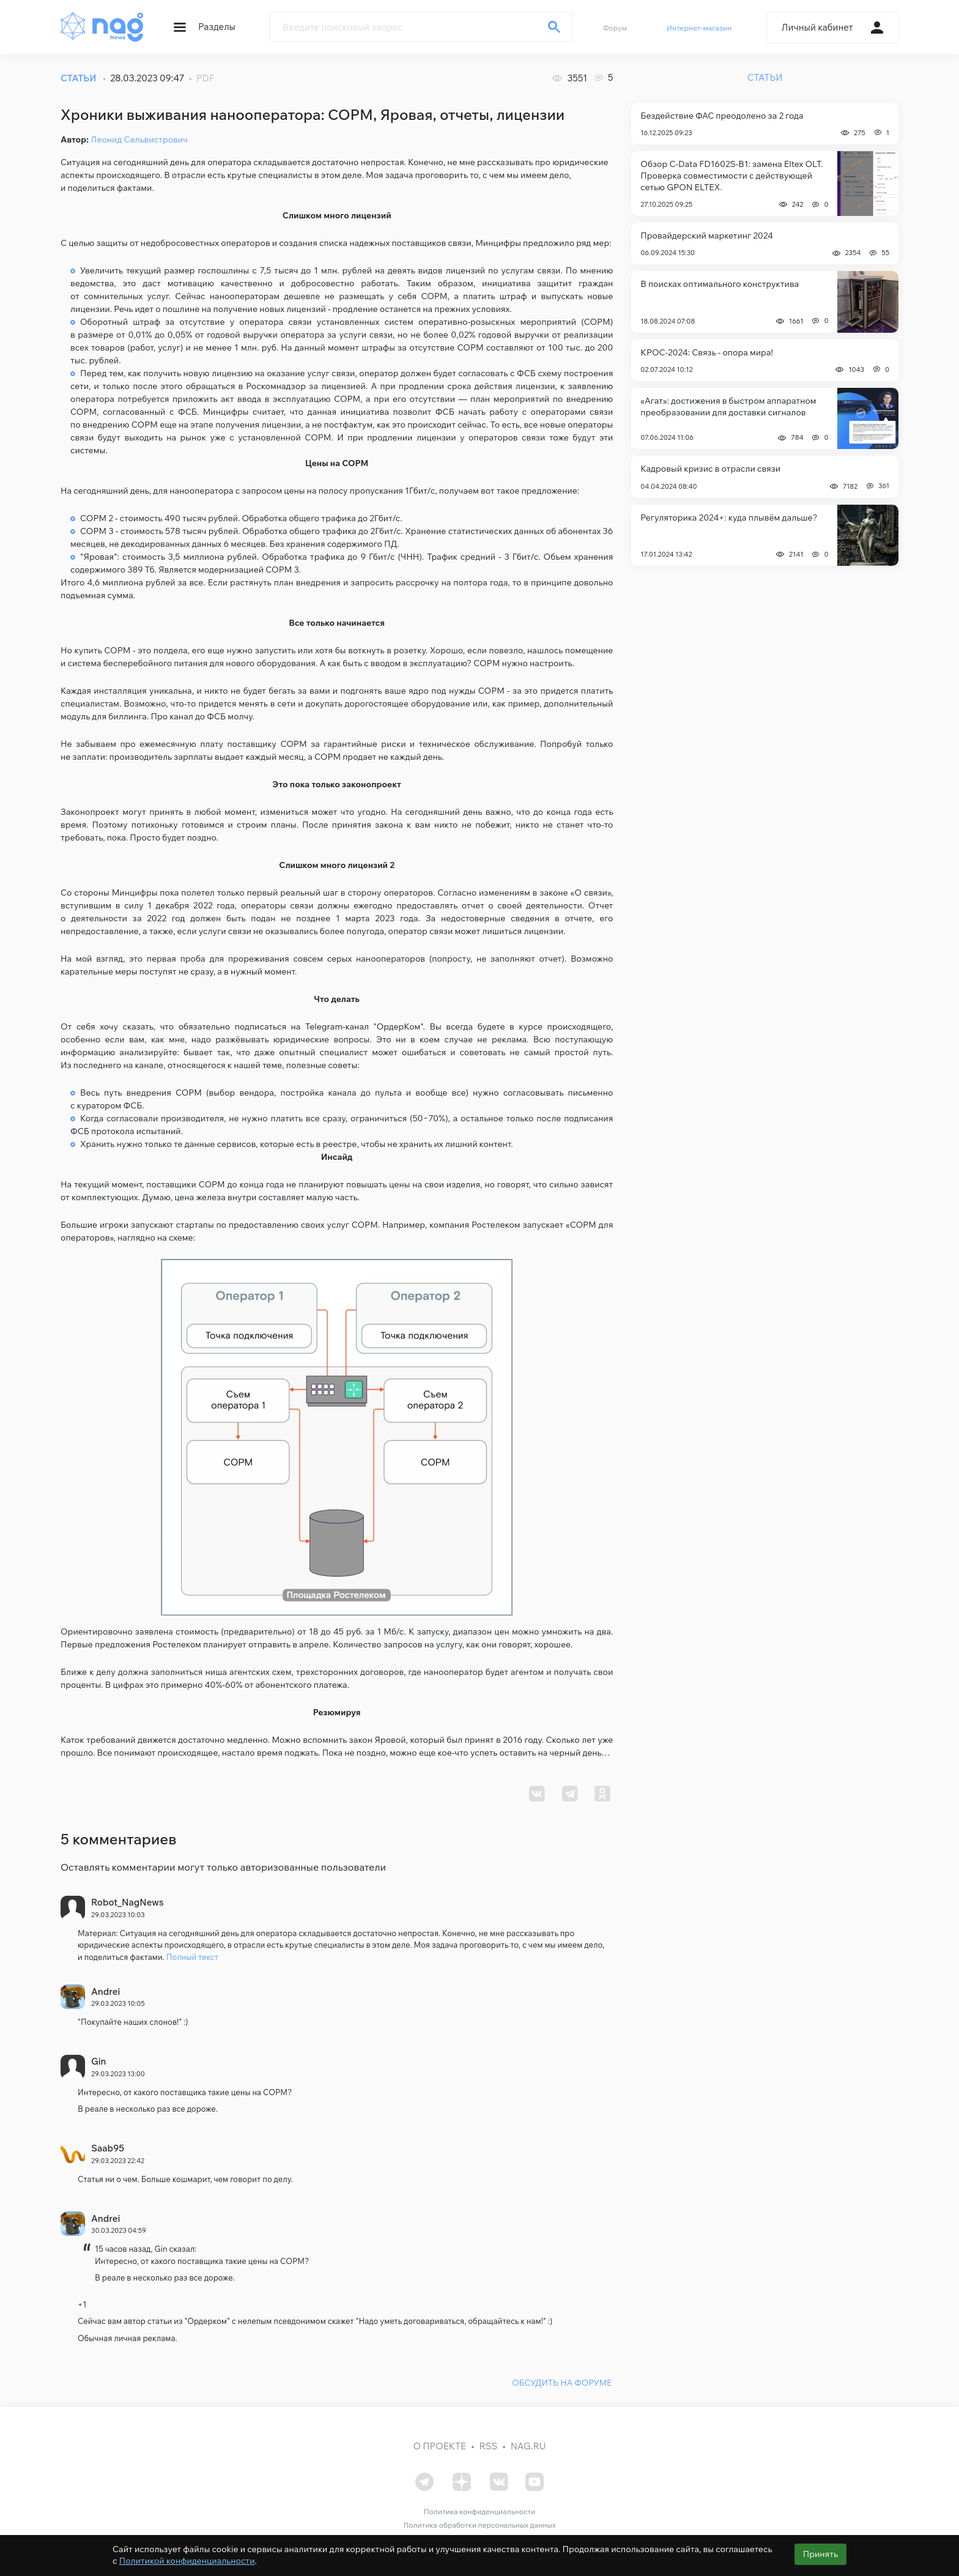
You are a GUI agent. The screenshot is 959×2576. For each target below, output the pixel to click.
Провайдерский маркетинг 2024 (706, 235)
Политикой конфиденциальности (187, 2560)
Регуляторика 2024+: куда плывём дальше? (728, 517)
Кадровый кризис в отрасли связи (710, 468)
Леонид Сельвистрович (139, 139)
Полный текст (192, 1957)
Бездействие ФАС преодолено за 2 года (721, 115)
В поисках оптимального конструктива (719, 283)
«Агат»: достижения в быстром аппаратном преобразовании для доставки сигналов (728, 406)
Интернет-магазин (699, 27)
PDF (205, 78)
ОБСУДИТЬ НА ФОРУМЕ (562, 2381)
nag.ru (528, 2444)
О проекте (440, 2444)
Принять (820, 2553)
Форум (615, 27)
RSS (488, 2444)
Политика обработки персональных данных (479, 2523)
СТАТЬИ (79, 78)
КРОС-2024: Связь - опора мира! (706, 352)
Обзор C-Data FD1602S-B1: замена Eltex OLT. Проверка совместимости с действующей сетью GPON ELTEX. (731, 175)
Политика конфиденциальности (479, 2510)
